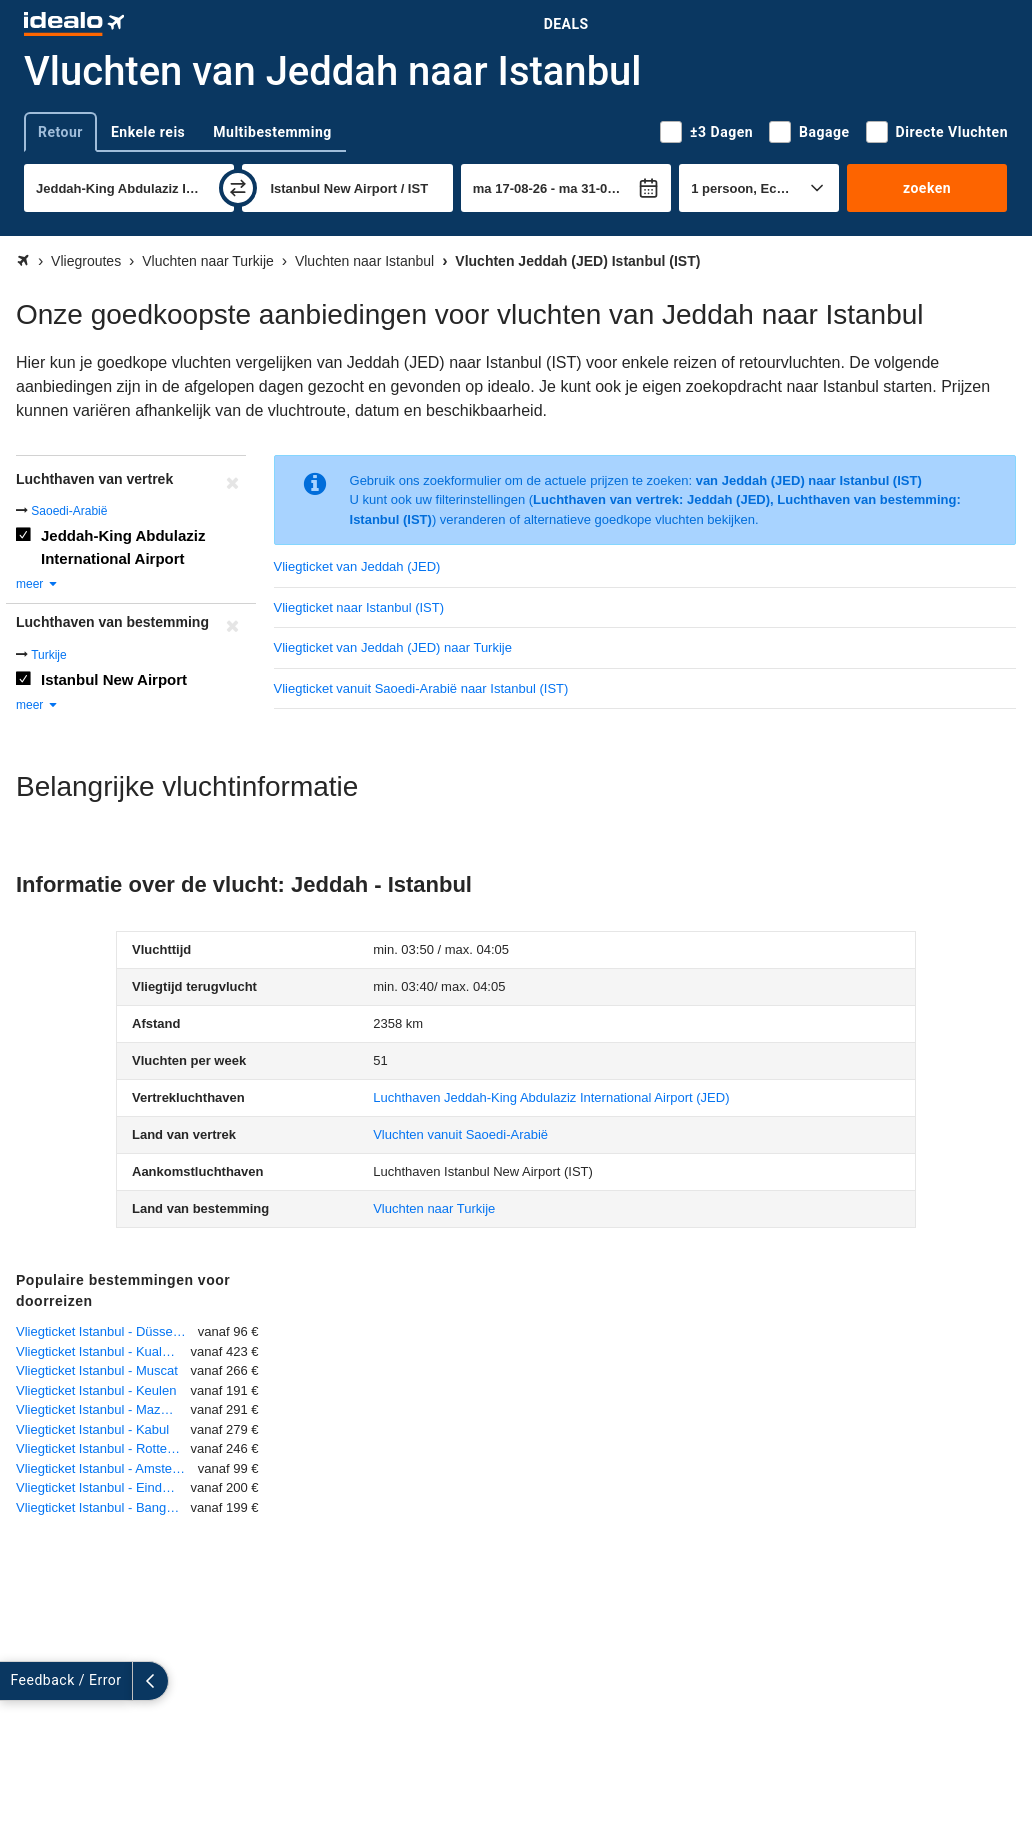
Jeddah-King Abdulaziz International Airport (123, 547)
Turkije (49, 655)
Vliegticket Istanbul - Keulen (96, 1390)
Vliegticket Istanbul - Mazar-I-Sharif (103, 1409)
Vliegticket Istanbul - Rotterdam (103, 1448)
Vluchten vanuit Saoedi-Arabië (460, 1134)
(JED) (551, 1097)
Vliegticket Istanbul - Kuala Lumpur (103, 1351)
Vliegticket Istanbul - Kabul (92, 1429)
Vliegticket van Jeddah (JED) (357, 566)
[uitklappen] (18, 1681)
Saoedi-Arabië (69, 511)
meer (37, 584)
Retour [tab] (60, 132)
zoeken (927, 188)
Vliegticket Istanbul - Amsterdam (107, 1468)
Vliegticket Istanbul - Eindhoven (103, 1487)
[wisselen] (238, 188)
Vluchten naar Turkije (434, 1208)
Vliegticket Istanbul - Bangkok (101, 1507)
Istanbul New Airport (114, 679)
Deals (566, 24)
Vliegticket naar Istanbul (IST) (359, 607)
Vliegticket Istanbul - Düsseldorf (107, 1331)
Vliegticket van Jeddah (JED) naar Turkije (393, 647)
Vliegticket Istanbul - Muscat (97, 1370)
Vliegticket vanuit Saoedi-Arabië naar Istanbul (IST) (421, 688)
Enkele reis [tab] (148, 132)
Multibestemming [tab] (272, 132)
